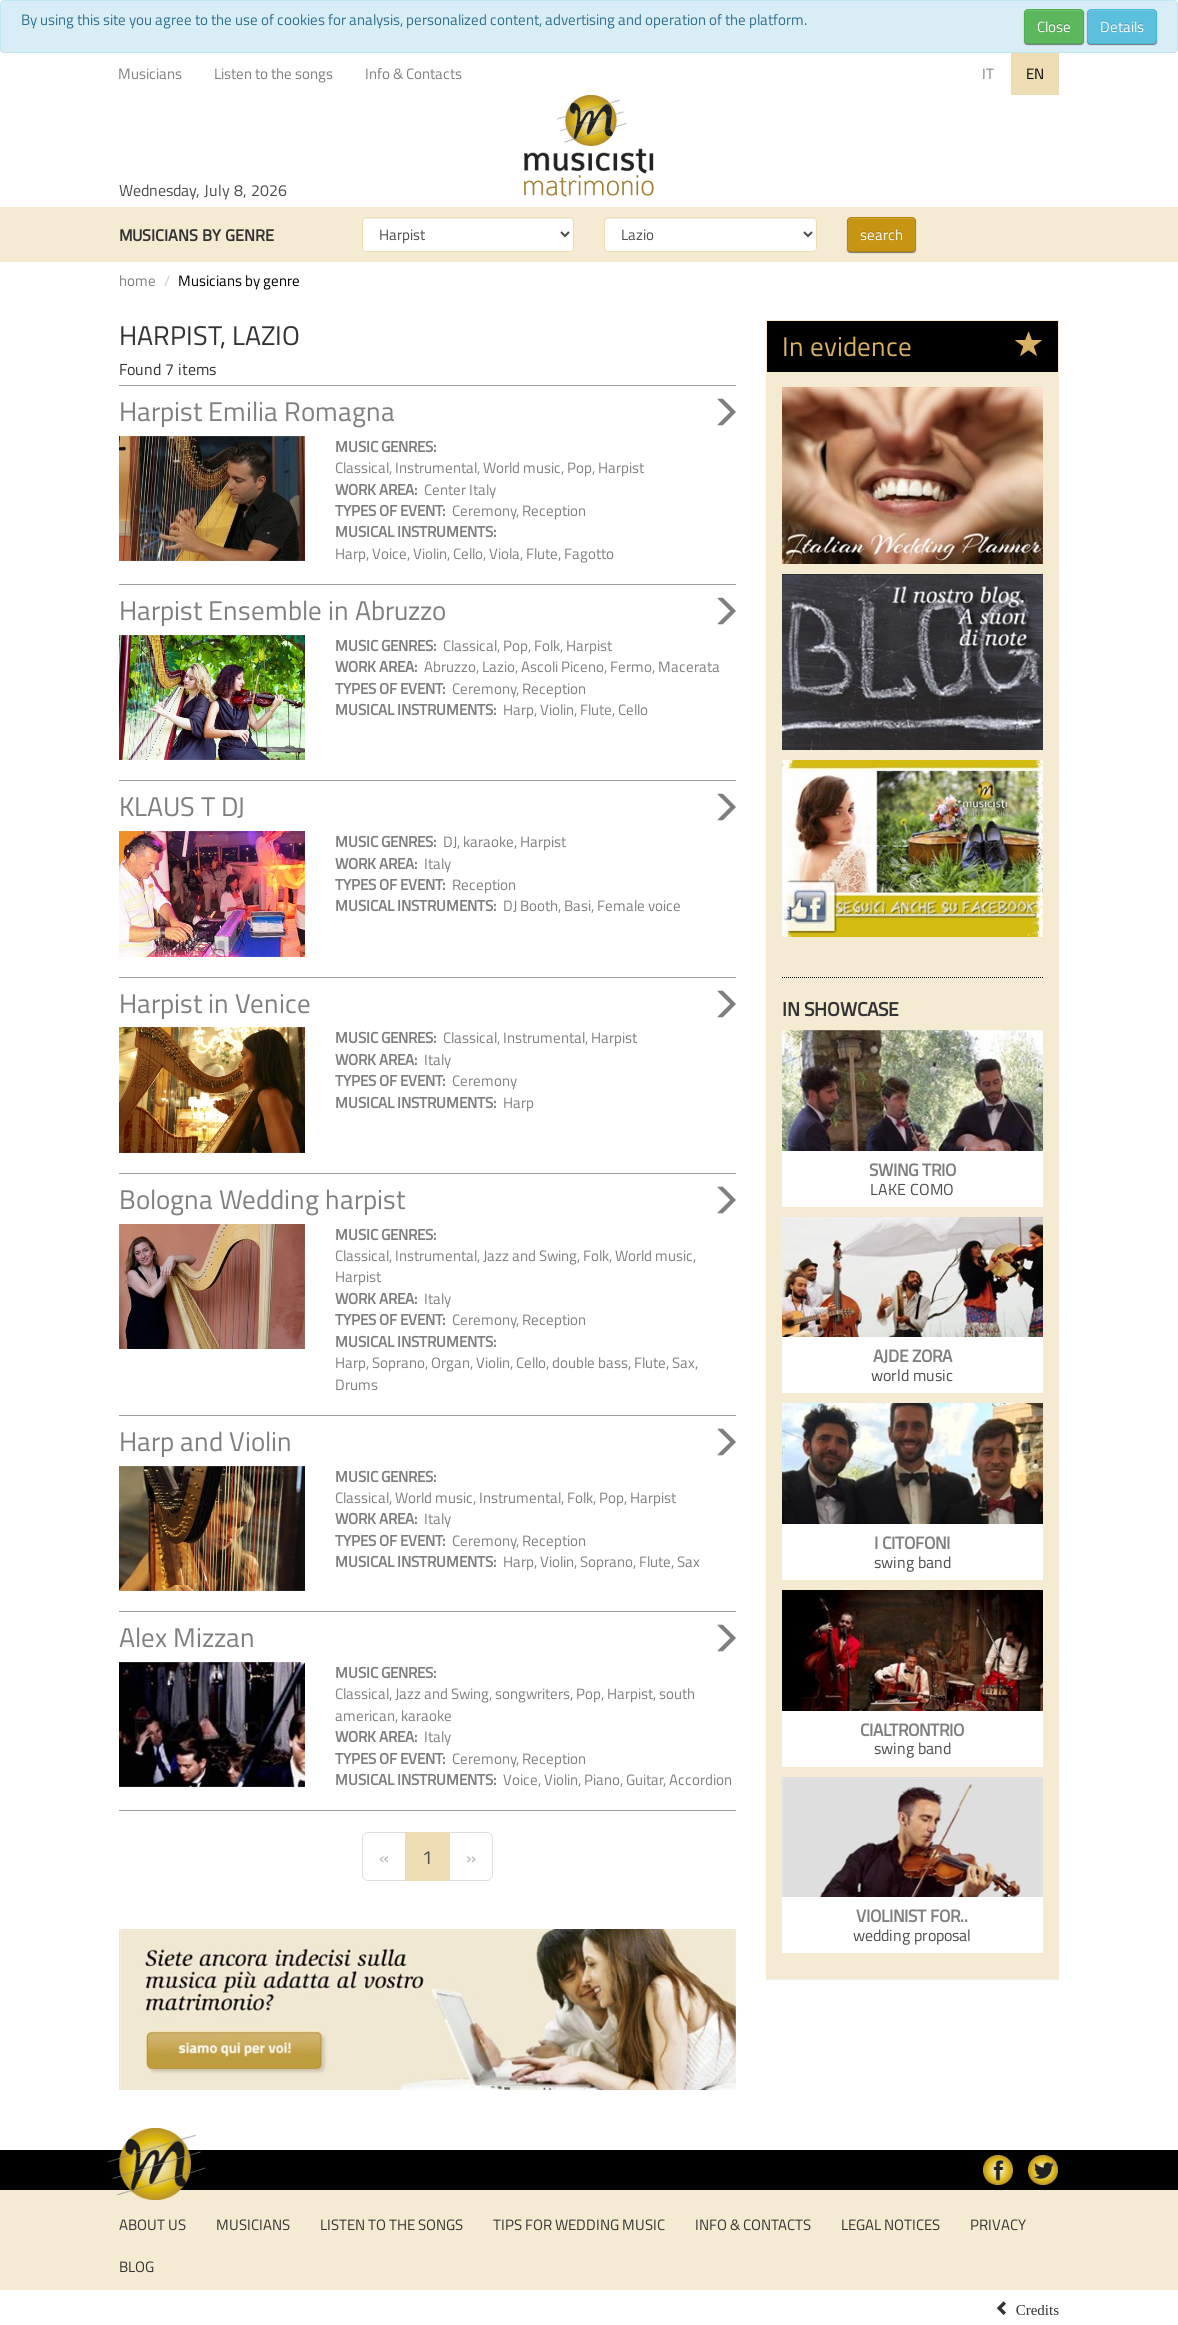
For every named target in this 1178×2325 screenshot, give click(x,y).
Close (1054, 26)
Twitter (1043, 2170)
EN (1035, 73)
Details (1122, 26)
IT (988, 73)
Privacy (998, 2224)
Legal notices (890, 2224)
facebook (998, 2170)
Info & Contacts (413, 73)
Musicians (150, 73)
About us (152, 2224)
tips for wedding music (579, 2224)
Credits (1037, 2308)
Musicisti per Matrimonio (589, 146)
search (881, 234)
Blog (136, 2266)
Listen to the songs (273, 73)
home (137, 280)
